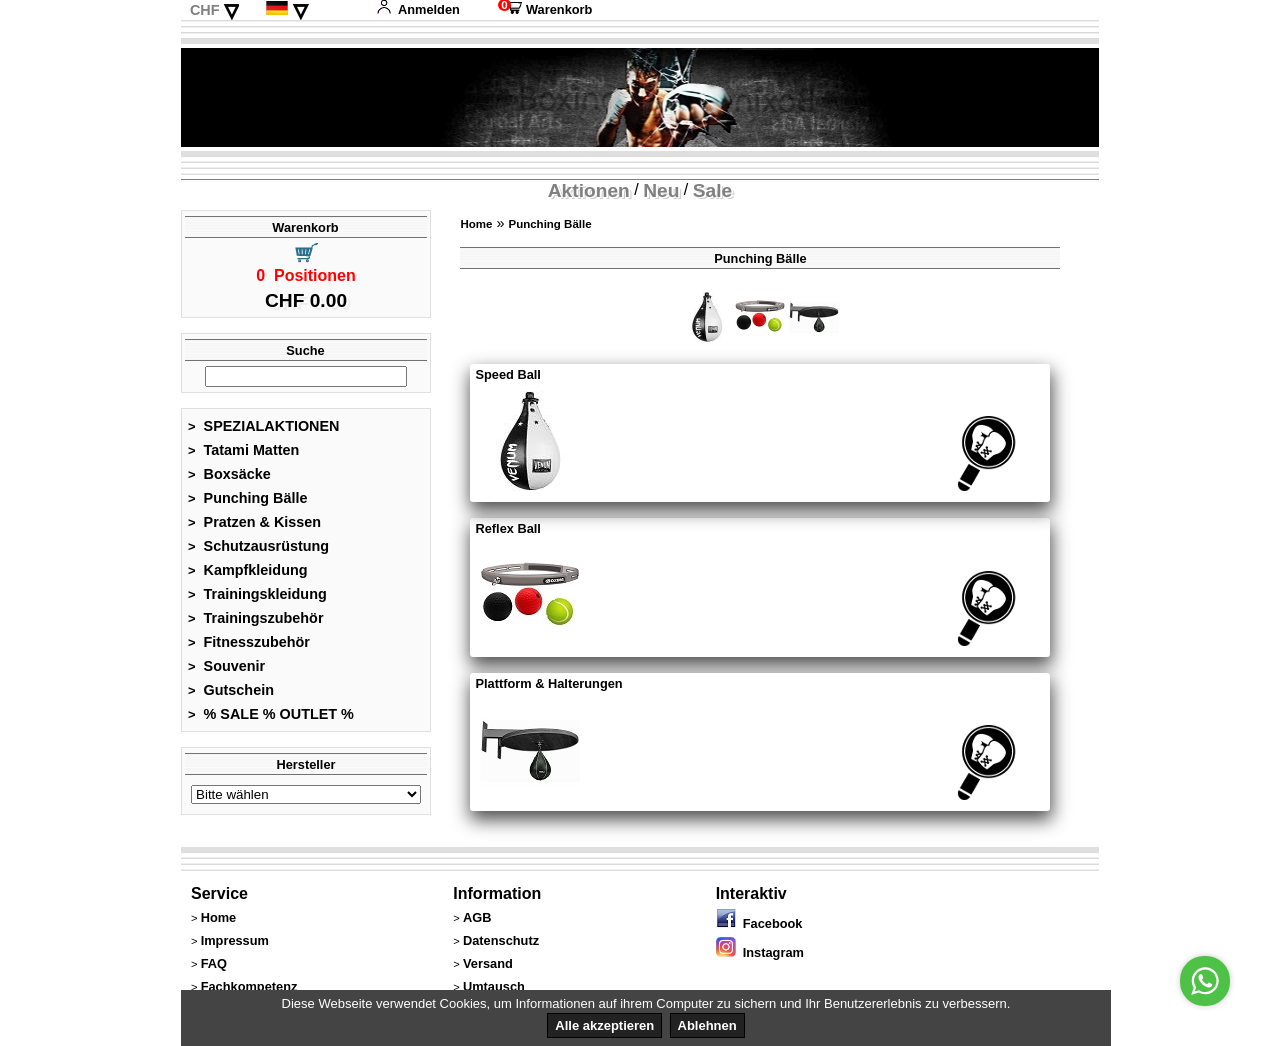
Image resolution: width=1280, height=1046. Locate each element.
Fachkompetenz (249, 986)
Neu (661, 190)
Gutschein (231, 690)
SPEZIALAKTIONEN (264, 426)
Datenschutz (501, 940)
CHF (205, 10)
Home (476, 224)
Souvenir (226, 666)
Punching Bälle (248, 498)
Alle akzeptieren (604, 1025)
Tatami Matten (243, 450)
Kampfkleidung (248, 570)
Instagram (760, 952)
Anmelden (418, 9)
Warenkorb (545, 9)
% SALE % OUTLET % (271, 714)
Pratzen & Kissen (254, 522)
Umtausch (494, 986)
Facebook (759, 923)
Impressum (235, 940)
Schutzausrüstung (258, 546)
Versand (488, 963)
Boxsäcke (229, 474)
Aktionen (589, 190)
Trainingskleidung (257, 594)
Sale (712, 190)
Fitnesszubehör (249, 642)
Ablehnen (707, 1025)
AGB (477, 917)
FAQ (214, 963)
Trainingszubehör (256, 618)
